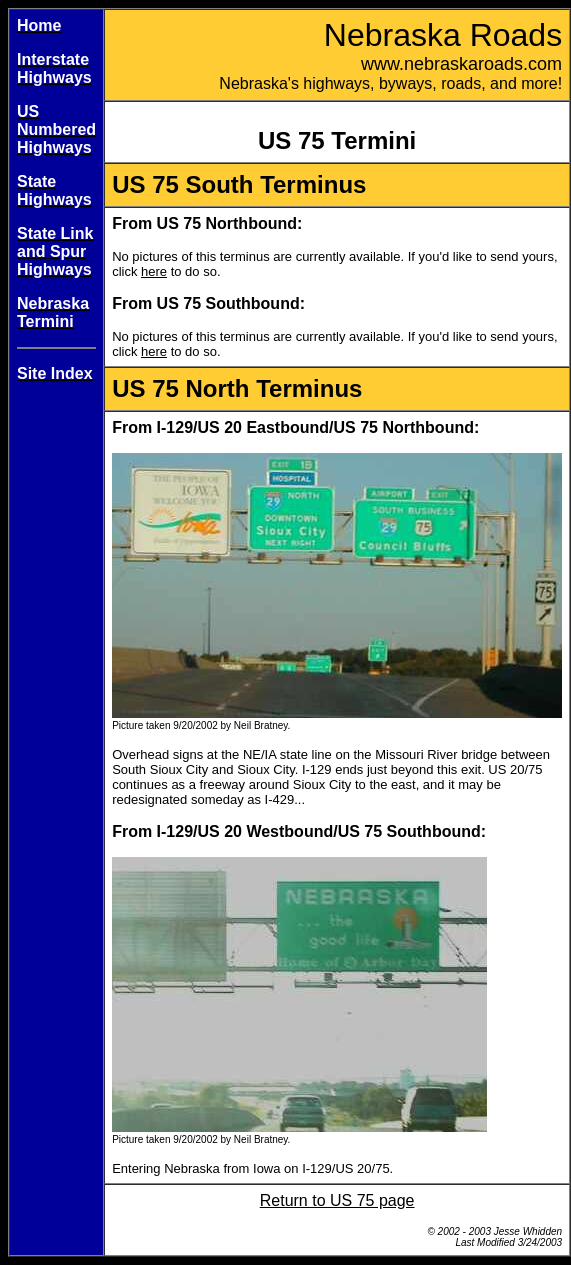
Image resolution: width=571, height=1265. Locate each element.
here (154, 271)
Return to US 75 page (337, 1200)
